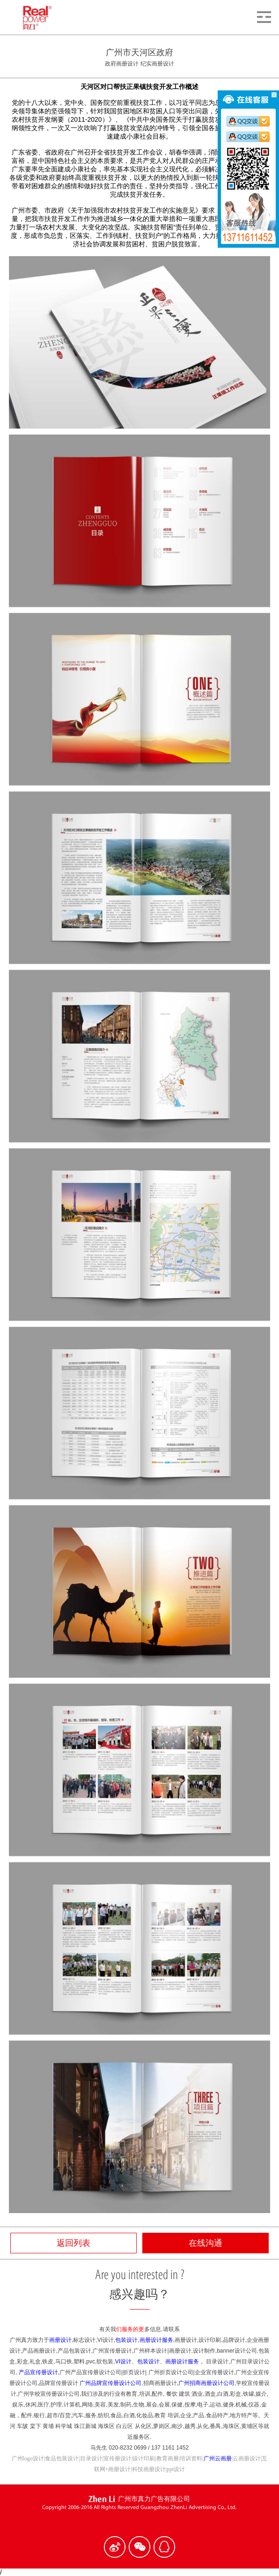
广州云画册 (218, 2458)
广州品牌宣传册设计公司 (110, 2383)
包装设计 (126, 2340)
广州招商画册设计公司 (206, 2383)
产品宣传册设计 (38, 2372)
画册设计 (60, 2340)
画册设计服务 (156, 2340)
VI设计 (123, 2361)
